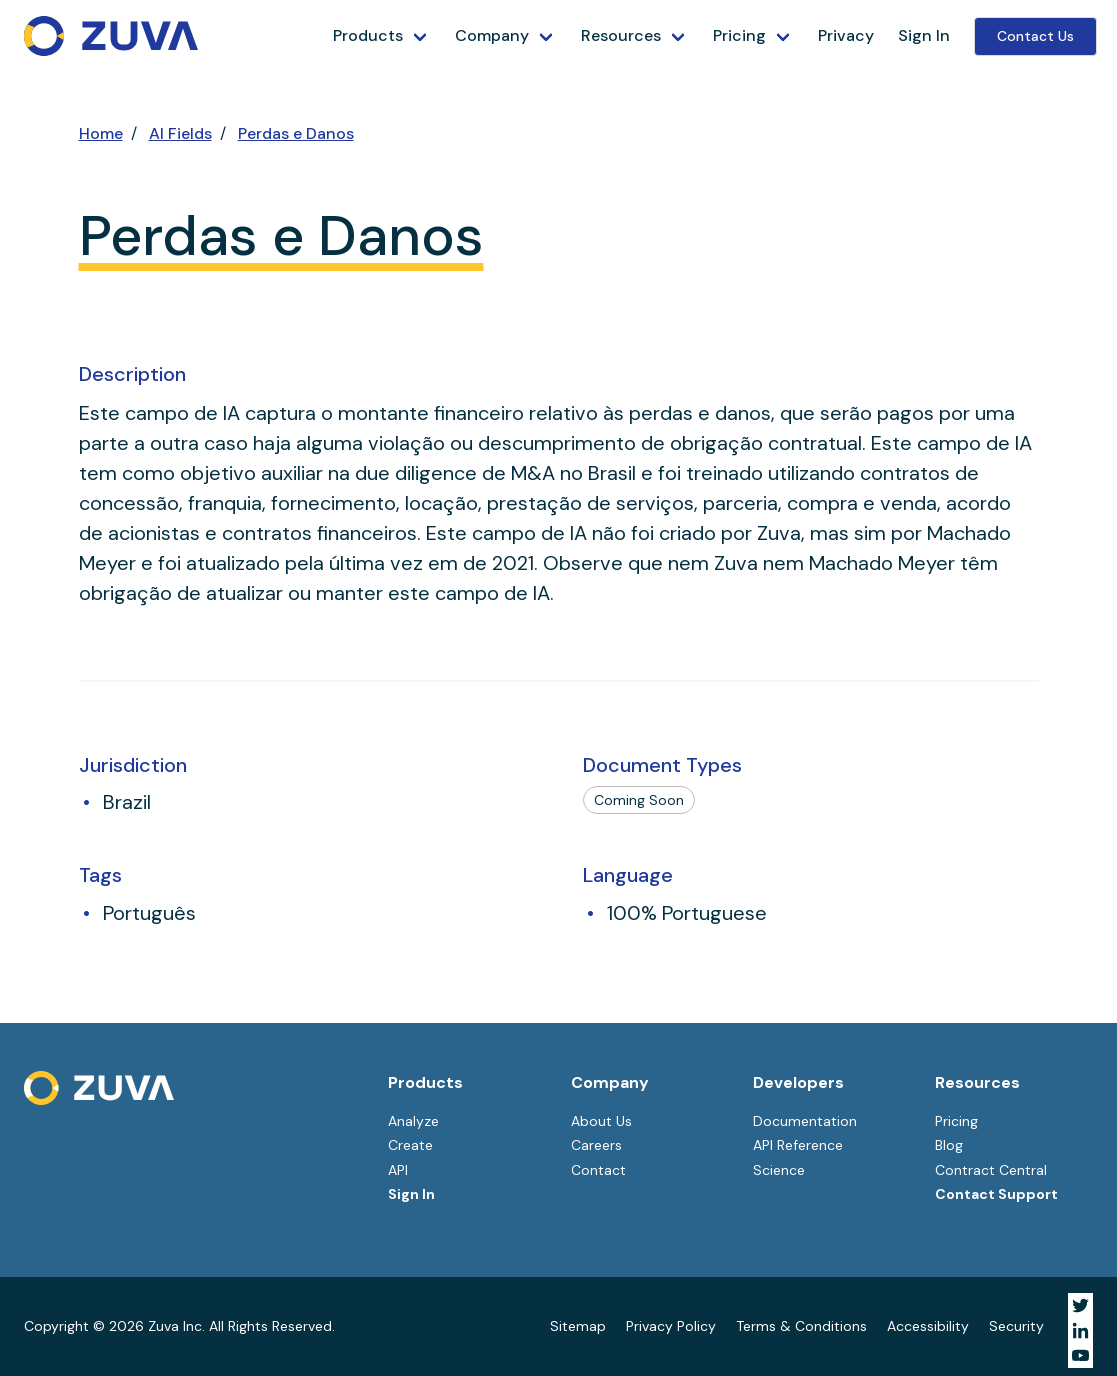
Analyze (413, 1121)
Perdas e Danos (296, 133)
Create (410, 1145)
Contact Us (1035, 36)
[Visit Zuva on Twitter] (1080, 1305)
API (398, 1170)
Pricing (739, 35)
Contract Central (991, 1170)
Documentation (805, 1121)
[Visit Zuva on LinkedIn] (1080, 1330)
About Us (601, 1121)
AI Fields (180, 133)
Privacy (846, 35)
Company (492, 35)
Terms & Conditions (801, 1326)
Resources (621, 35)
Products (368, 35)
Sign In (924, 35)
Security (1016, 1326)
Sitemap (578, 1326)
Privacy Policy (671, 1326)
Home (101, 133)
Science (779, 1170)
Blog (949, 1145)
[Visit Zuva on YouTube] (1080, 1355)
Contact (598, 1170)
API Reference (798, 1145)
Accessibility (928, 1326)
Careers (596, 1145)
